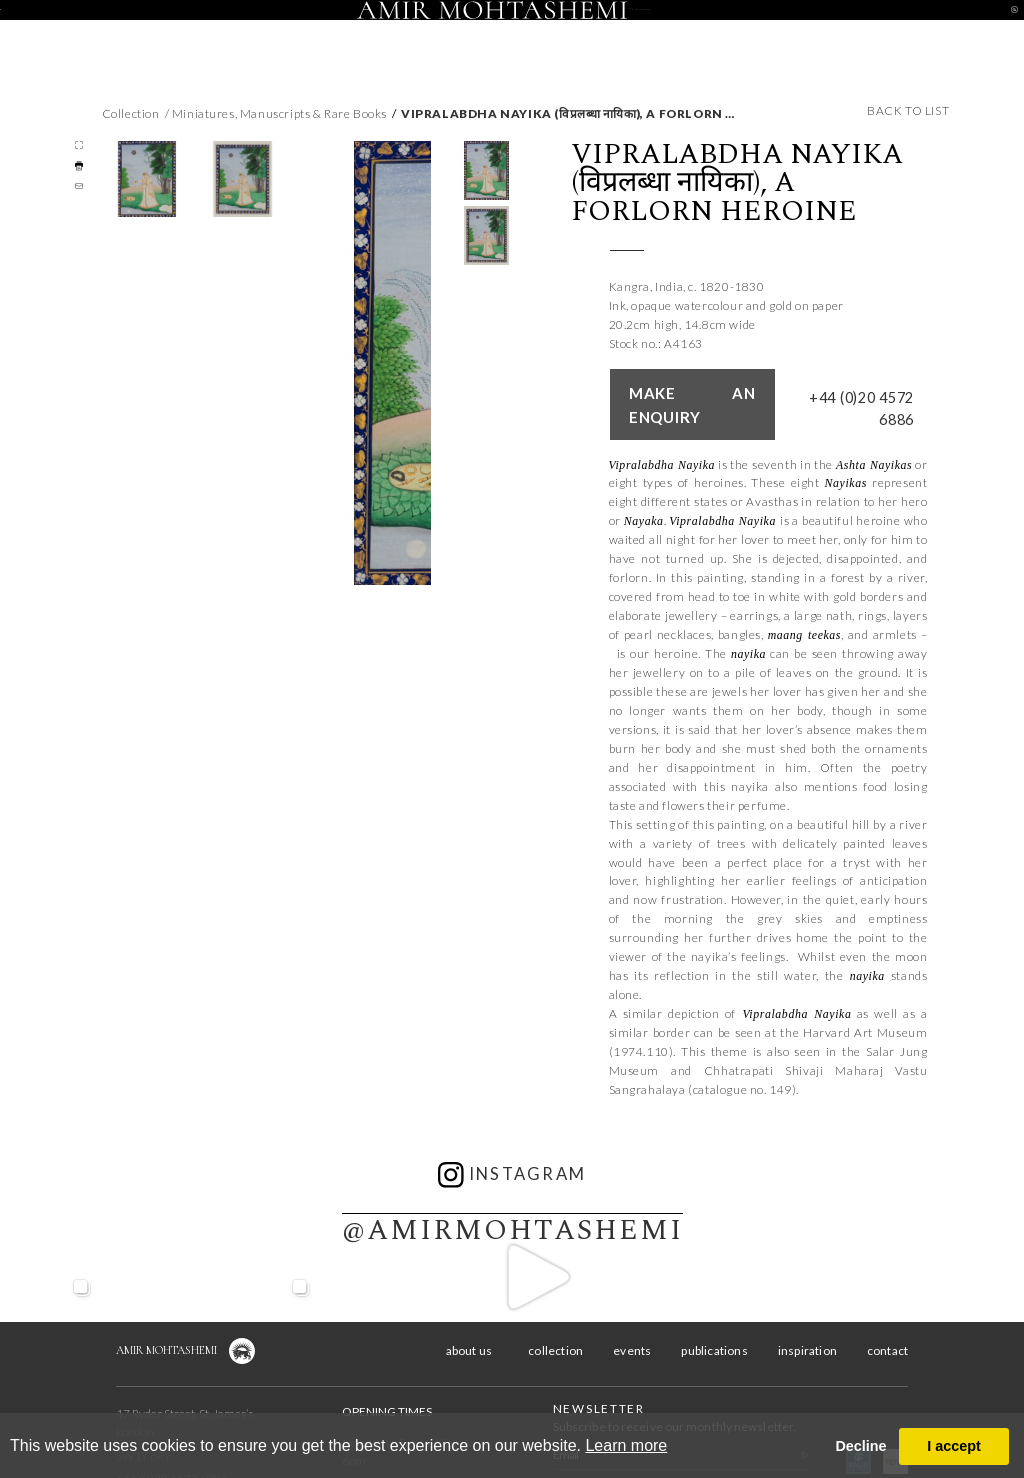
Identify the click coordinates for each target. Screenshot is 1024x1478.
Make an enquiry (684, 385)
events (368, 28)
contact (892, 28)
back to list (908, 110)
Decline (860, 1446)
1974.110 (641, 1015)
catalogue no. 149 (742, 1053)
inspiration (774, 28)
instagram (512, 1139)
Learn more (626, 1445)
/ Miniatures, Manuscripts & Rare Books (276, 113)
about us (131, 28)
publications (714, 1314)
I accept (954, 1446)
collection (250, 28)
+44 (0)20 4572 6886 (863, 386)
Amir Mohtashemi (166, 1314)
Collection (131, 113)
